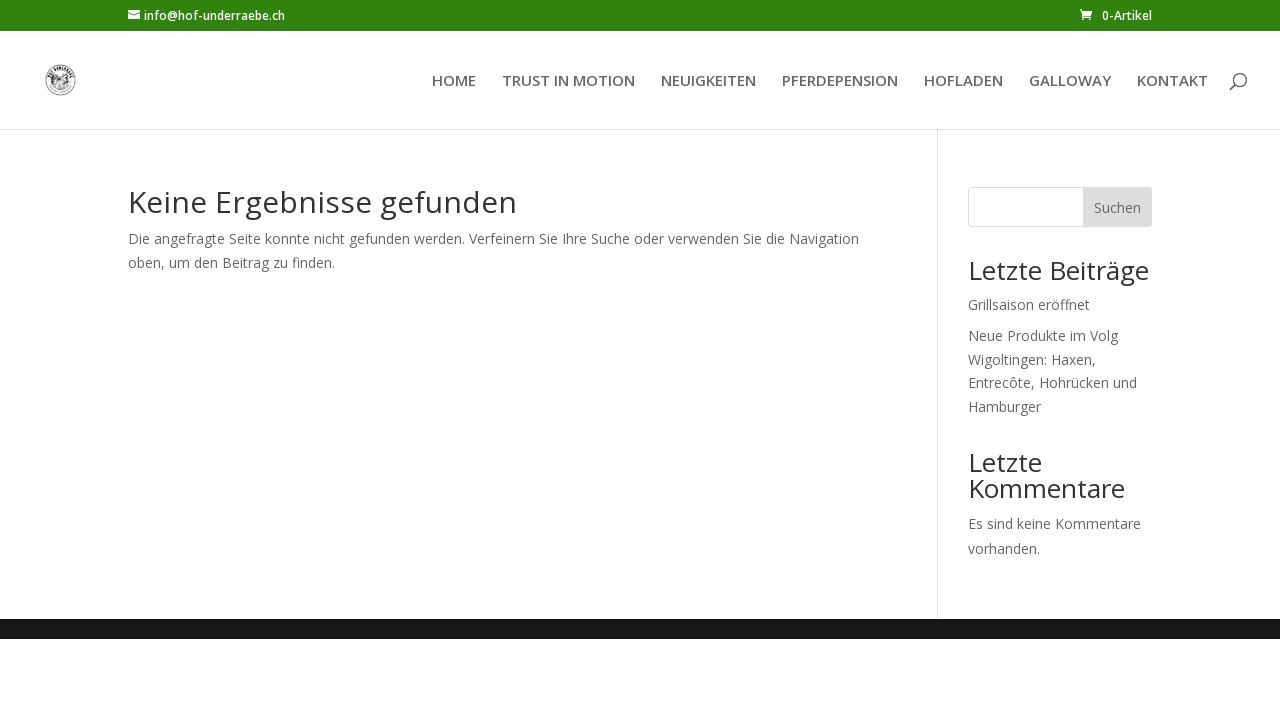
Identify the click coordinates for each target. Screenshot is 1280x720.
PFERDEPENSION (840, 81)
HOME (454, 81)
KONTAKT (1172, 81)
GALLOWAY (1070, 81)
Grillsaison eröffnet (1029, 304)
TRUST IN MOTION (568, 81)
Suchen (1117, 207)
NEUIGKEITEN (708, 81)
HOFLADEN (963, 81)
